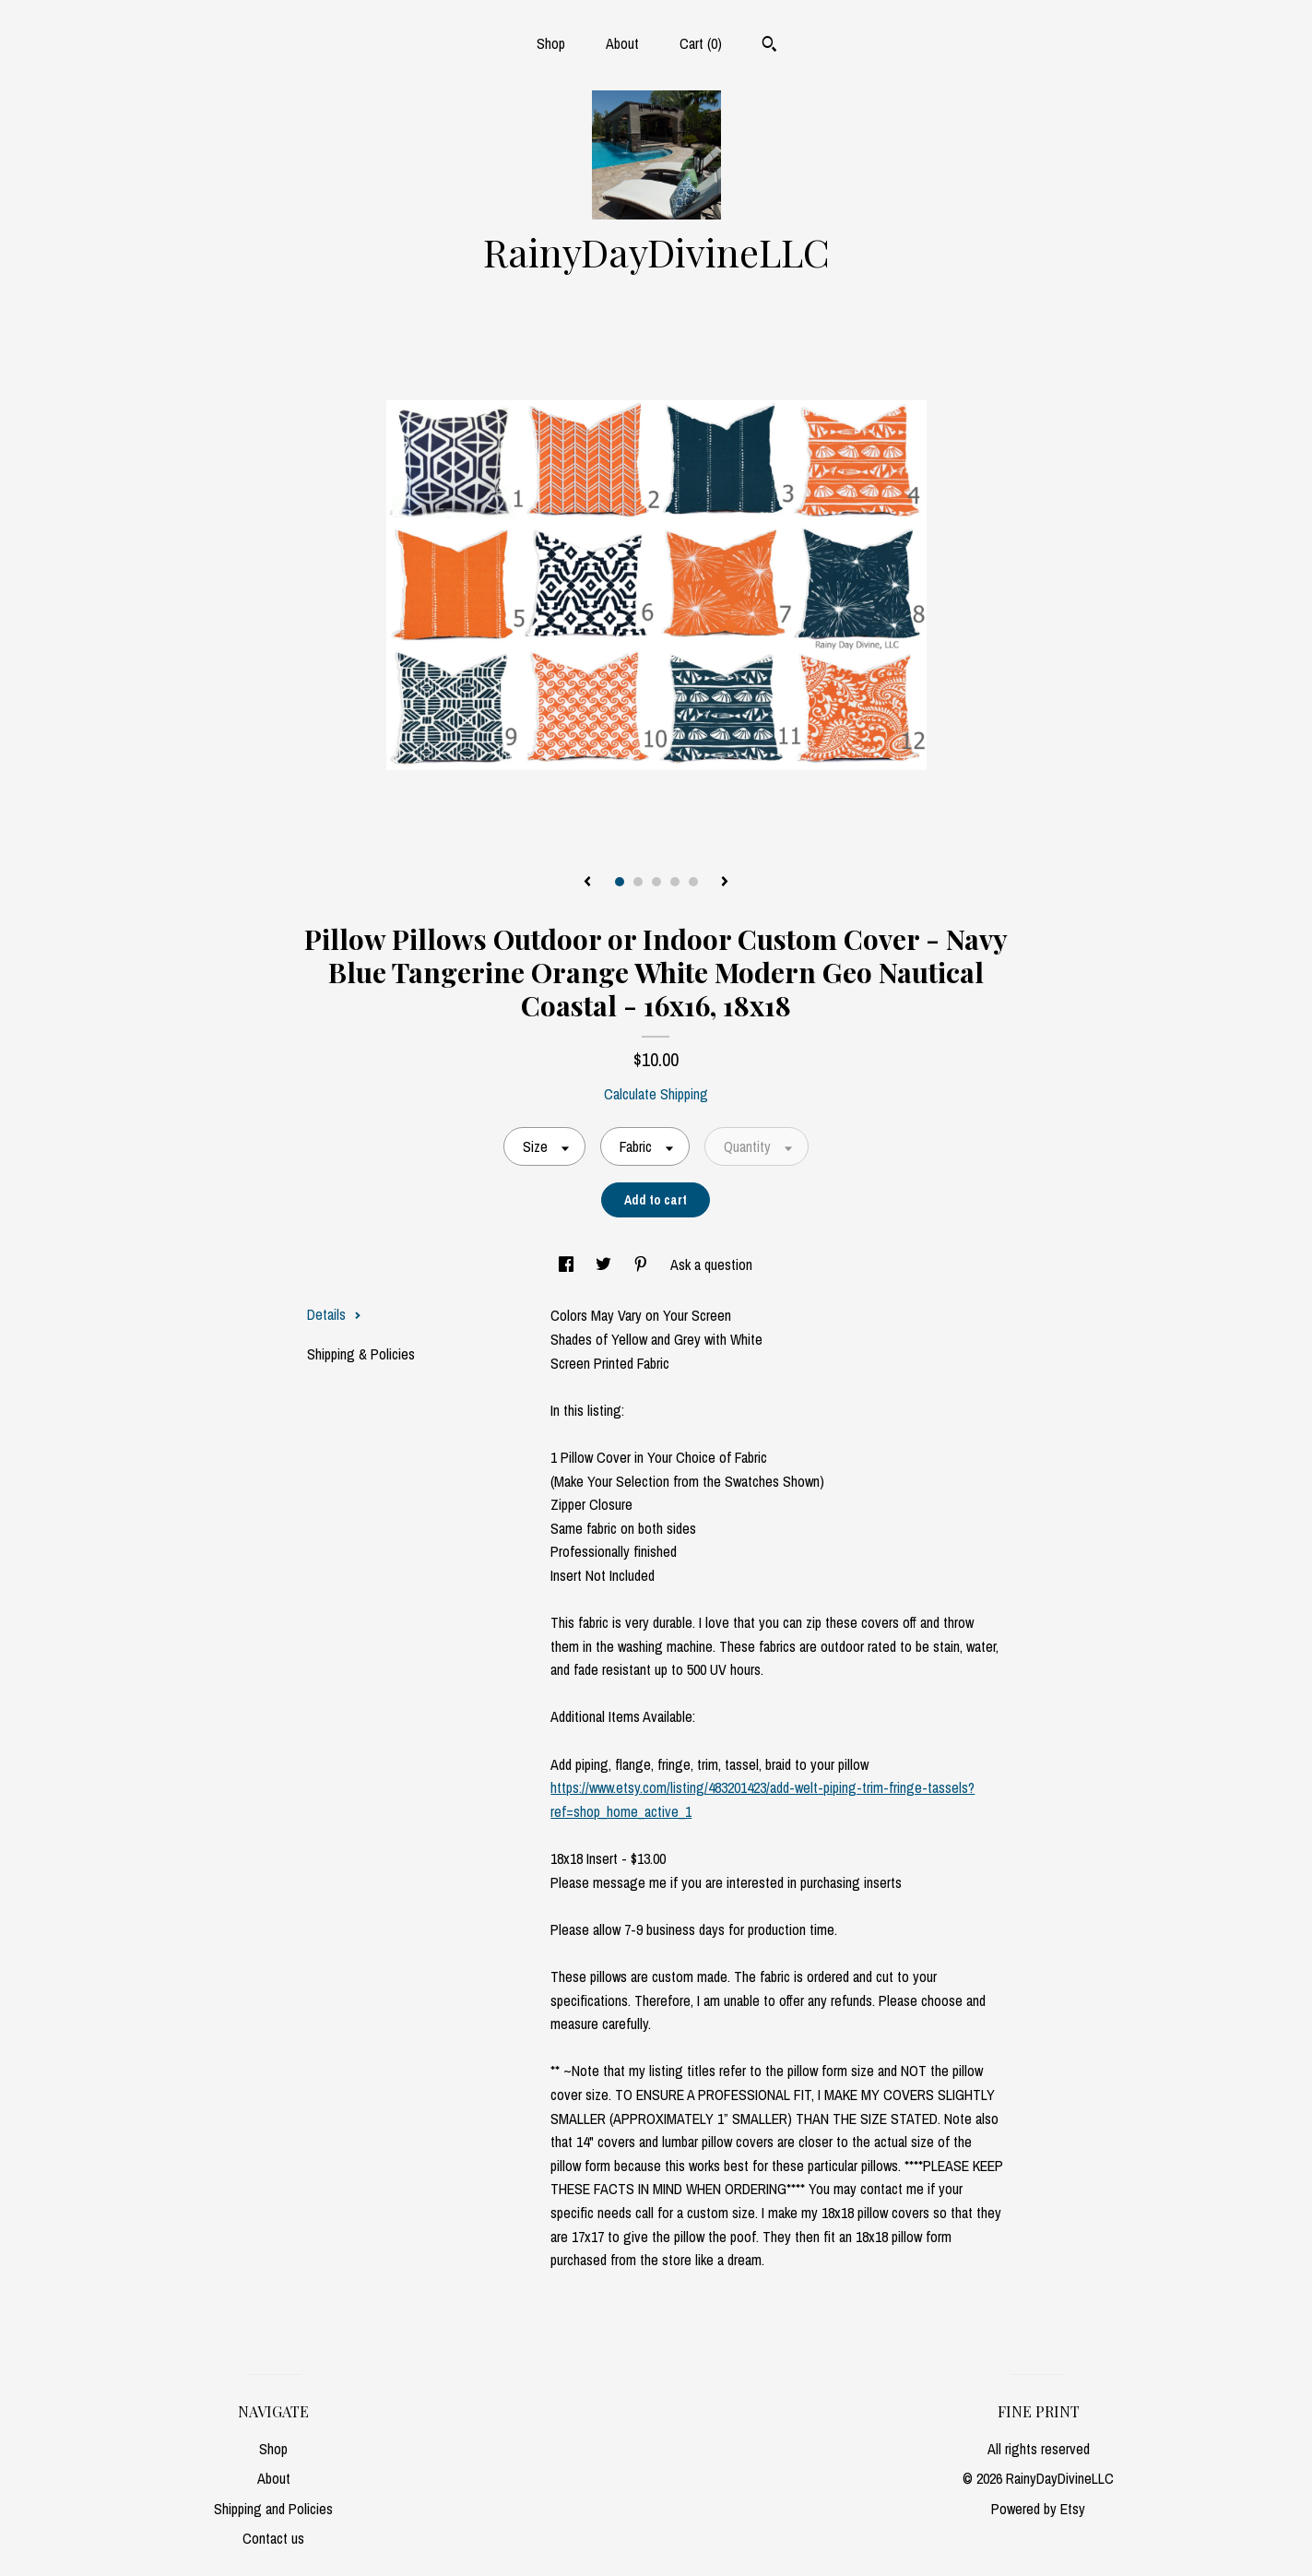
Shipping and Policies (273, 2509)
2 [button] (638, 881)
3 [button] (656, 881)
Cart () (701, 43)
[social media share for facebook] (568, 1264)
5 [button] (693, 881)
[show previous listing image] (587, 882)
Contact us (273, 2538)
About (622, 43)
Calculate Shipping (656, 1094)
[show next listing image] (724, 882)
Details (334, 1314)
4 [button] (675, 881)
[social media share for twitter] (605, 1264)
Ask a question (711, 1264)
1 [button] (619, 881)
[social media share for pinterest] (642, 1264)
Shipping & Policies (361, 1354)
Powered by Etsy (1038, 2509)
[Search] (769, 46)
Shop (551, 43)
